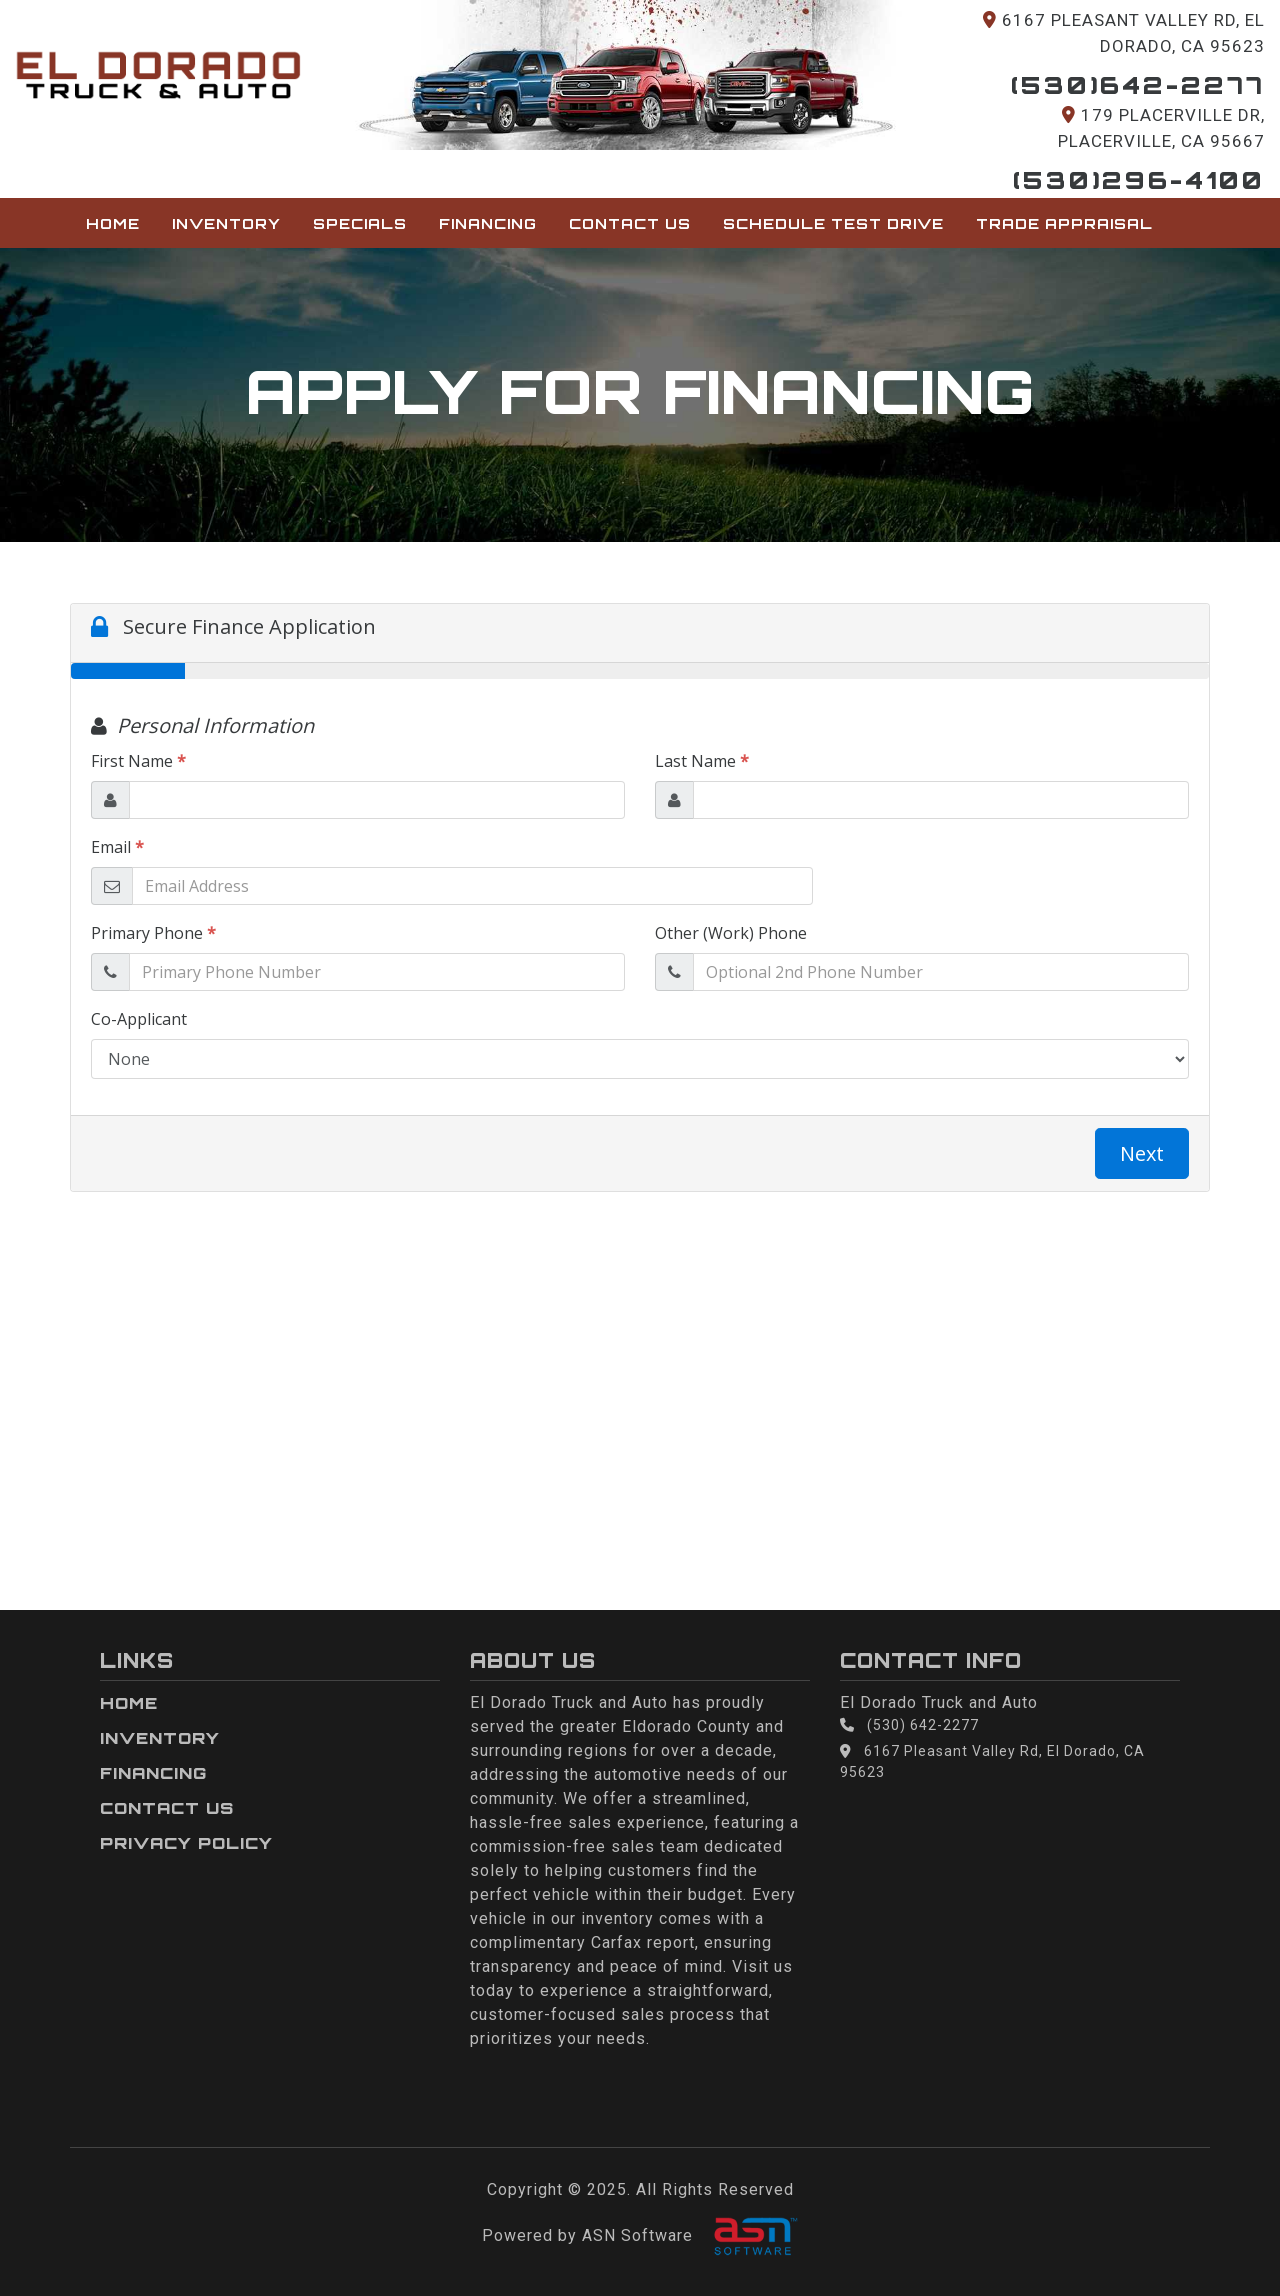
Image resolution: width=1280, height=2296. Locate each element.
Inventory (226, 223)
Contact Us (630, 223)
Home (113, 223)
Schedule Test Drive (833, 223)
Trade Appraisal (1064, 223)
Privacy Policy (186, 1843)
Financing (488, 223)
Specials (360, 223)
